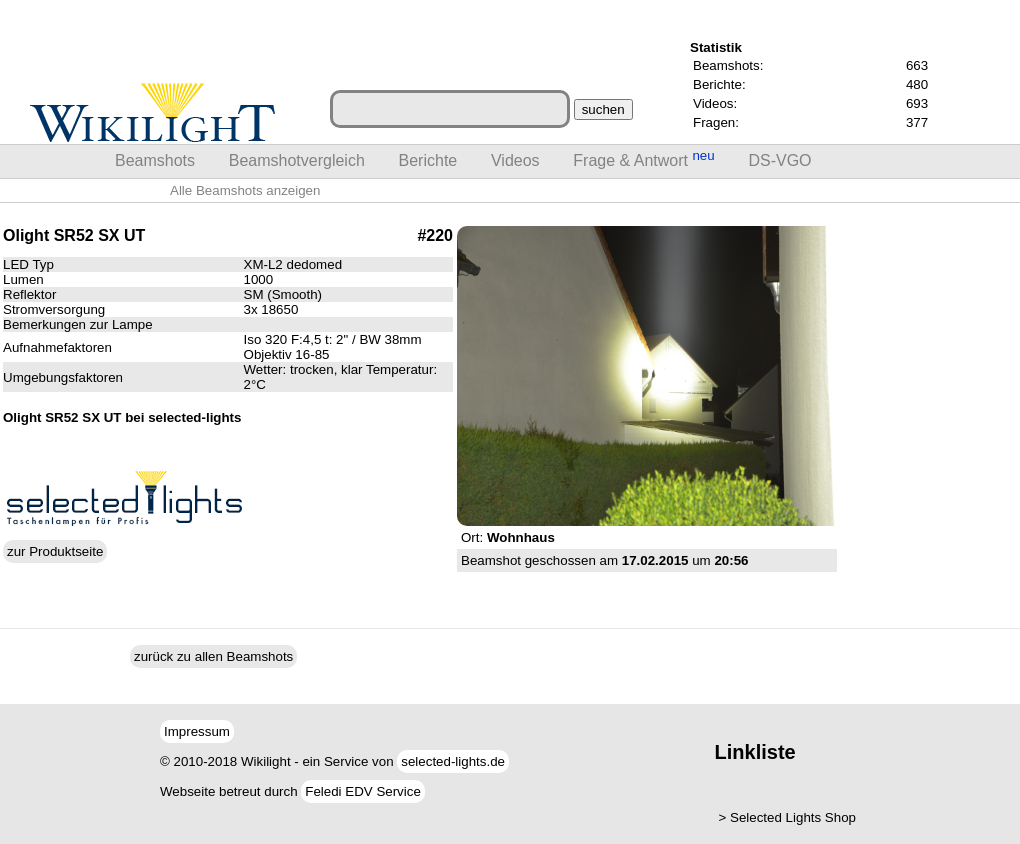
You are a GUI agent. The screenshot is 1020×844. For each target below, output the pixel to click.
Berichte (428, 160)
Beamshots (155, 160)
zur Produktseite (55, 551)
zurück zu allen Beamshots (213, 656)
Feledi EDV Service (363, 791)
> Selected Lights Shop (787, 817)
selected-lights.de (453, 761)
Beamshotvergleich (297, 160)
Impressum (197, 731)
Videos (515, 160)
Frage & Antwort (643, 158)
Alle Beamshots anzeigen (245, 190)
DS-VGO (779, 160)
